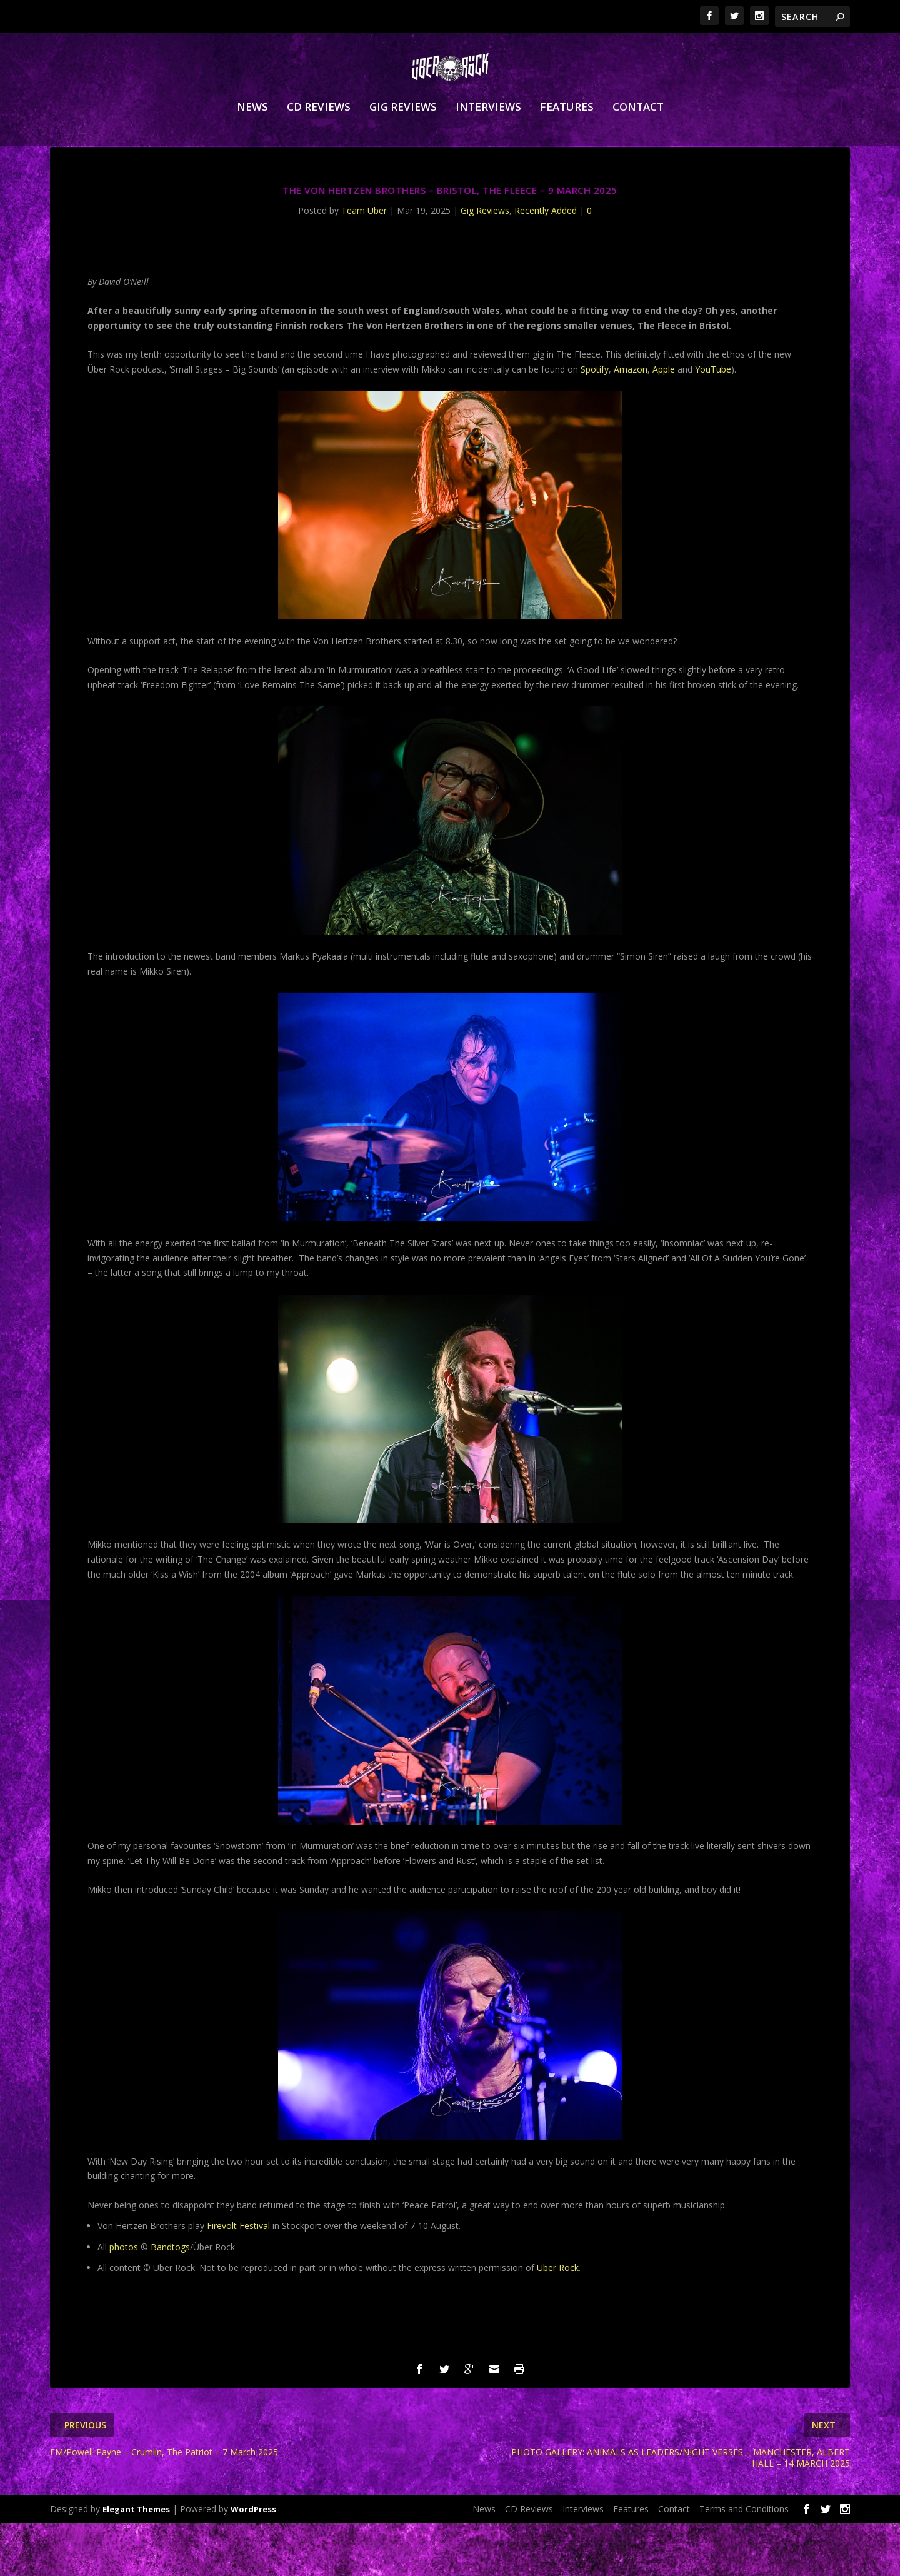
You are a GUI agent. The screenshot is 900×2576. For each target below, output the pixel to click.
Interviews (488, 137)
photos (123, 2299)
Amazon (631, 422)
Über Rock (558, 2320)
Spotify (595, 422)
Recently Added (545, 263)
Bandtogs (170, 2299)
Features (567, 137)
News (252, 137)
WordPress (253, 2561)
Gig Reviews (403, 137)
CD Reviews (319, 137)
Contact (638, 137)
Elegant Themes (136, 2561)
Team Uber (364, 263)
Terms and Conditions (744, 2561)
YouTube (713, 422)
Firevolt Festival (238, 2278)
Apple (663, 422)
